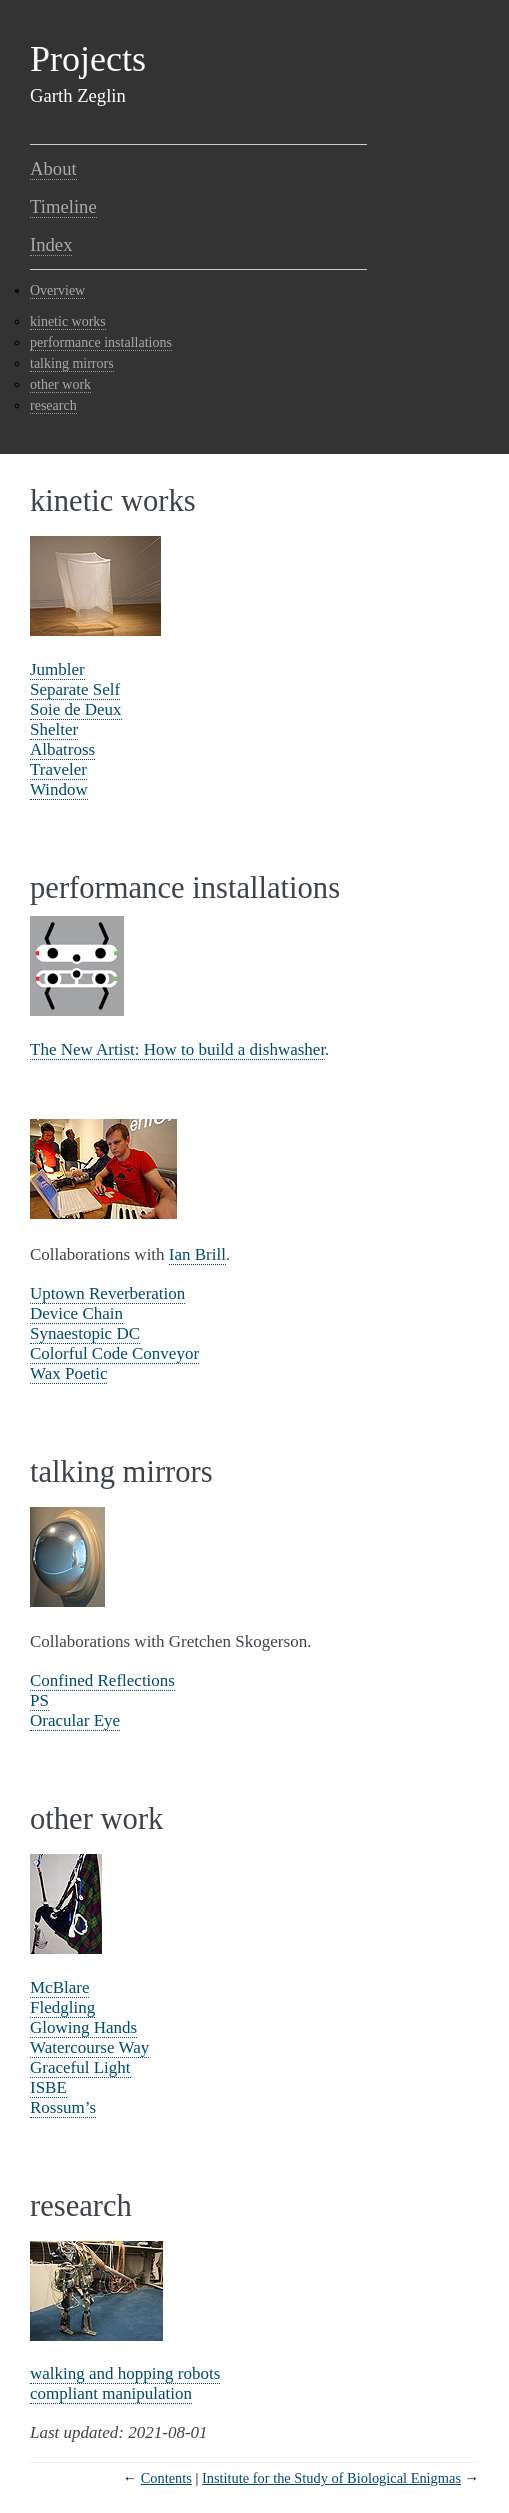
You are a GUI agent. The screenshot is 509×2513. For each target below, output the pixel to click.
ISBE (48, 2087)
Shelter (54, 729)
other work (60, 384)
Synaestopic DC (85, 1333)
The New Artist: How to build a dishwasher (177, 1049)
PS (39, 1700)
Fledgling (62, 2007)
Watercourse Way (89, 2047)
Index (51, 244)
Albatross (62, 749)
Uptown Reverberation (107, 1293)
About (53, 168)
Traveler (58, 769)
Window (59, 789)
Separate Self (75, 689)
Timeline (63, 206)
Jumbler (57, 669)
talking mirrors (72, 363)
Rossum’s (63, 2107)
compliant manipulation (111, 2393)
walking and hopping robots (125, 2373)
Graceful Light (80, 2067)
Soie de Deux (76, 709)
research (53, 405)
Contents (166, 2478)
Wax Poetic (68, 1373)
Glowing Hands (83, 2027)
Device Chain (76, 1313)
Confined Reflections (102, 1680)
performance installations (101, 342)
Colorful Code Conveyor (114, 1353)
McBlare (59, 1987)
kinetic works (68, 321)
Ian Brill (197, 1254)
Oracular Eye (75, 1720)
